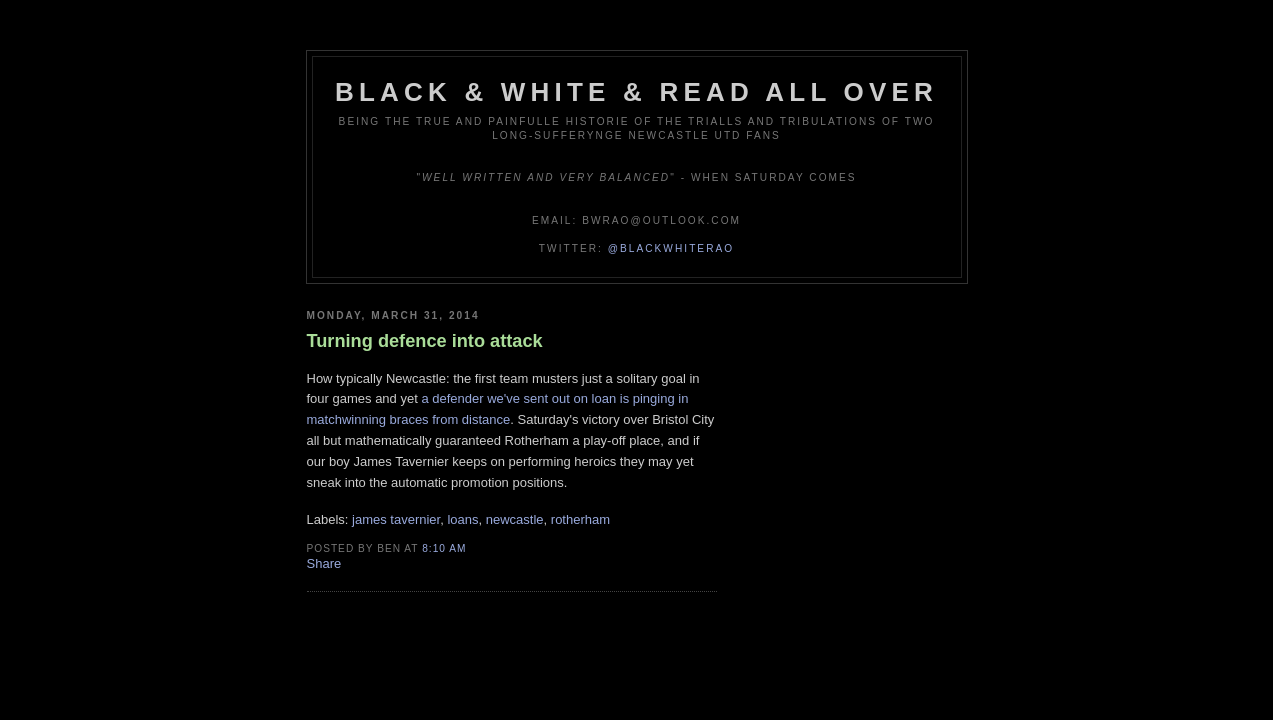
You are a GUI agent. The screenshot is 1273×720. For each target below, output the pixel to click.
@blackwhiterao (671, 248)
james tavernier (396, 519)
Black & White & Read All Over (636, 92)
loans (462, 519)
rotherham (580, 519)
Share (324, 563)
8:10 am (444, 548)
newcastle (515, 519)
